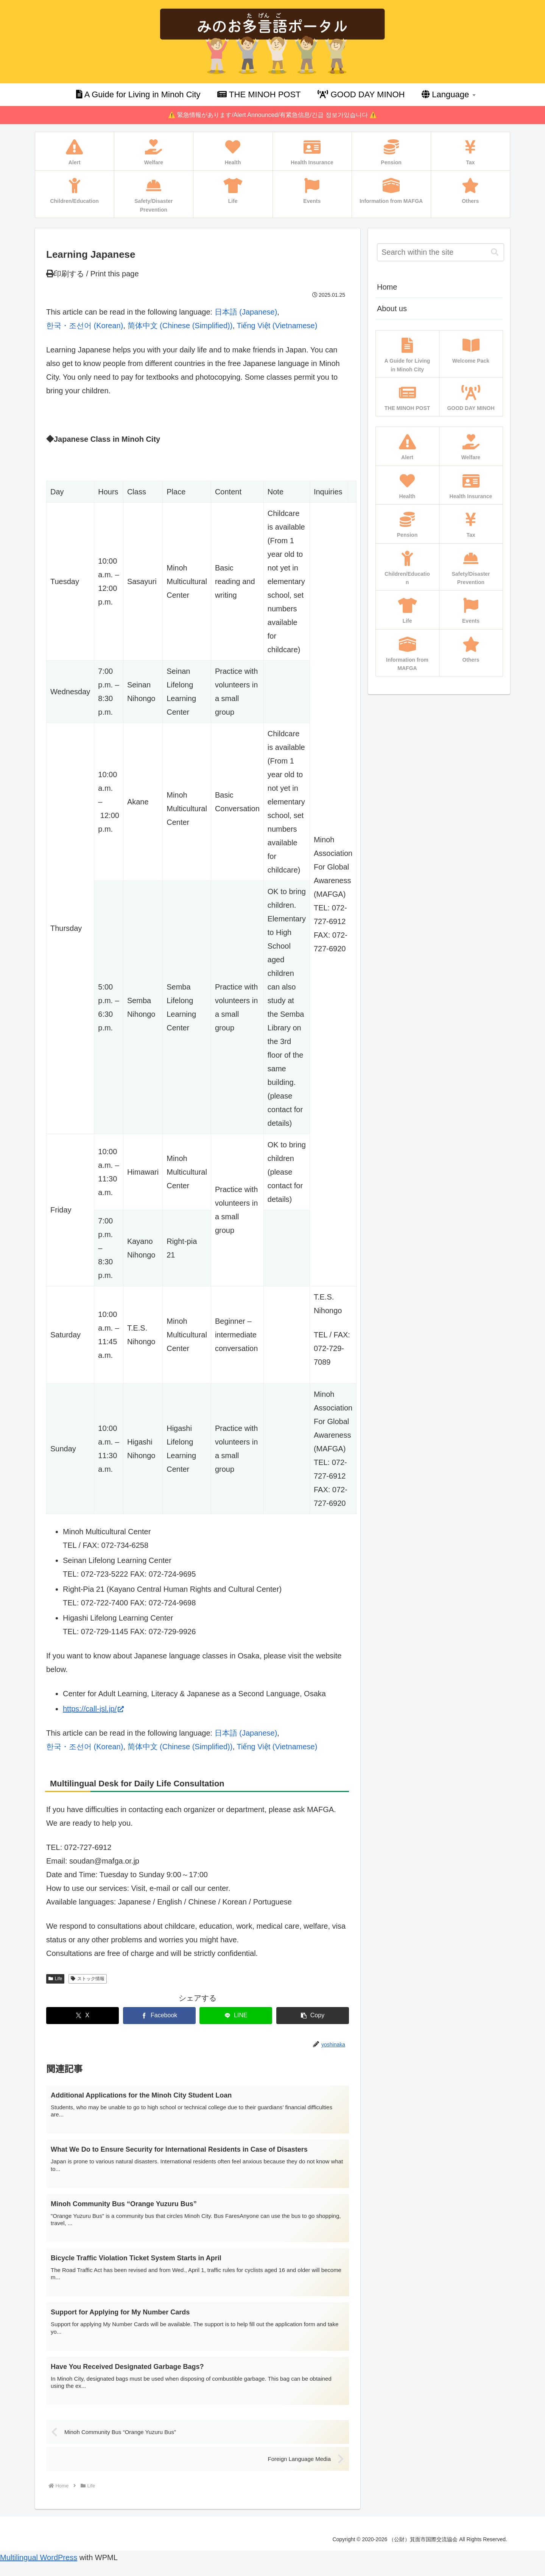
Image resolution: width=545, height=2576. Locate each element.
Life (55, 1978)
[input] (440, 252)
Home (387, 287)
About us (392, 308)
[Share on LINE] (235, 2015)
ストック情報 (87, 1978)
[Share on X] (82, 2015)
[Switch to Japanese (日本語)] (246, 312)
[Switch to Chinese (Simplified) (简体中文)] (180, 325)
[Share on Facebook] (159, 2015)
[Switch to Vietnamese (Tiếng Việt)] (277, 325)
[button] (312, 2015)
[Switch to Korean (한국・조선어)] (84, 325)
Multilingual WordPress (38, 2569)
